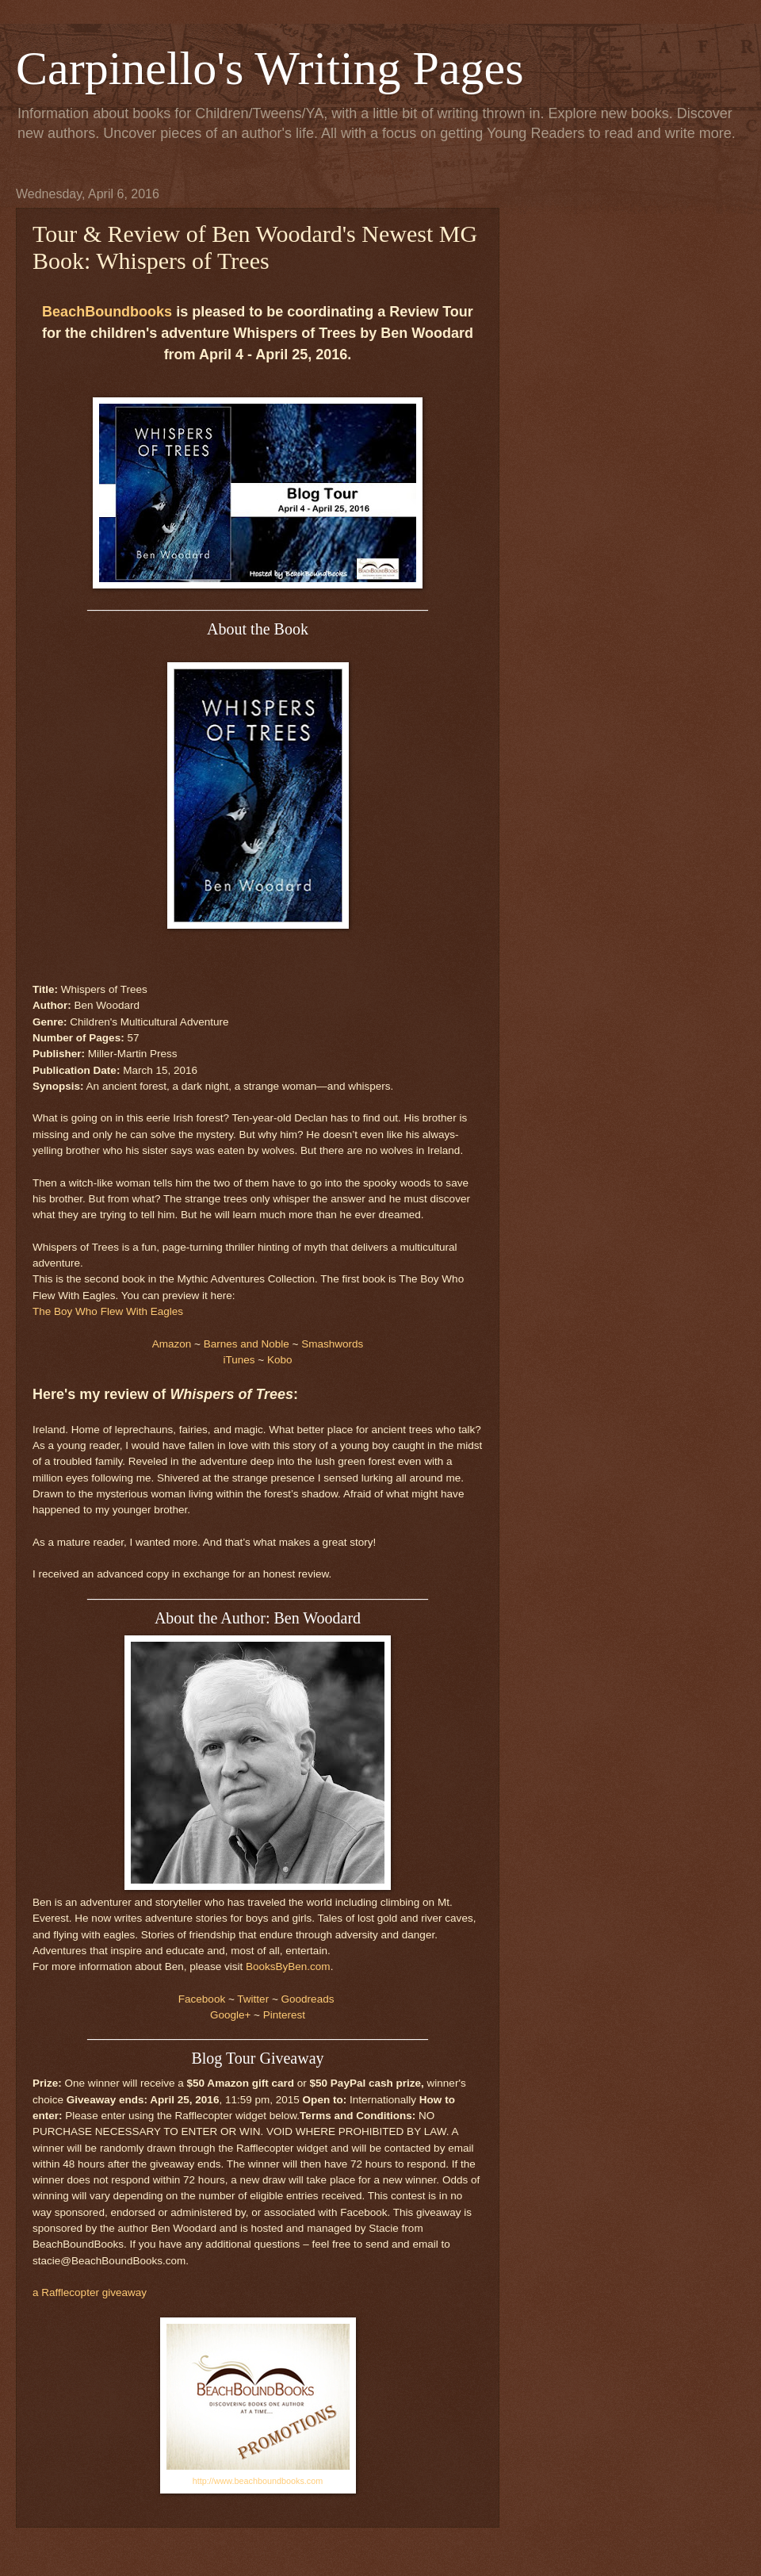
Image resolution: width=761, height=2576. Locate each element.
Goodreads (308, 1999)
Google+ (230, 2015)
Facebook (201, 1999)
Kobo (280, 1360)
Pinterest (284, 2015)
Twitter (253, 1999)
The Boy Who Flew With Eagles (108, 1311)
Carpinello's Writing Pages (270, 68)
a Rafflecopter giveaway (90, 2292)
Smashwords (332, 1344)
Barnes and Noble (246, 1344)
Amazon (172, 1344)
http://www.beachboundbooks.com (258, 2481)
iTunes (238, 1360)
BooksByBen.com (288, 1966)
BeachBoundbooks (107, 312)
